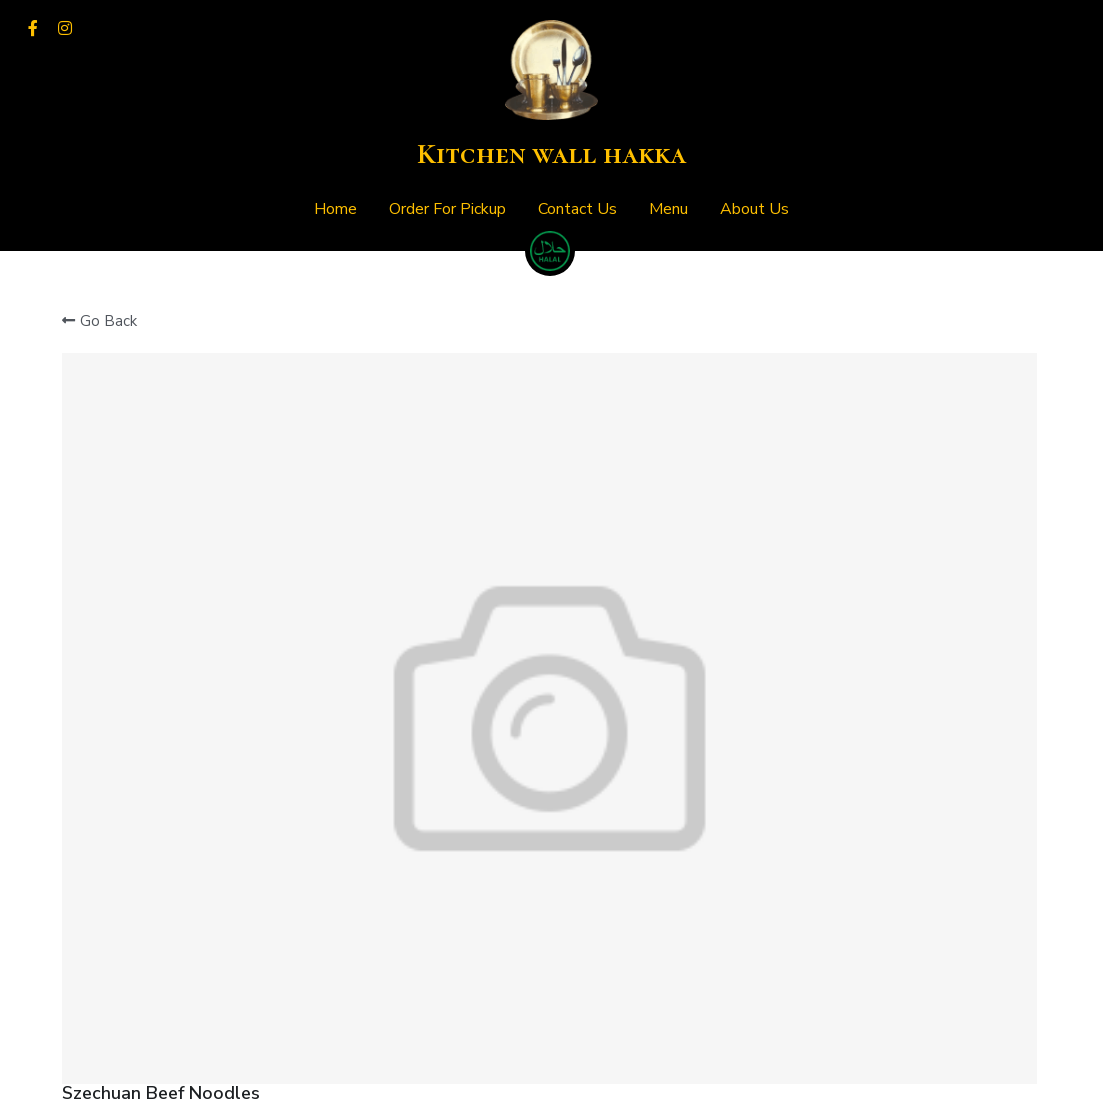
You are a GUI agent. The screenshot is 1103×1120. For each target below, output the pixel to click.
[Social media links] (33, 28)
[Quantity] (849, 466)
